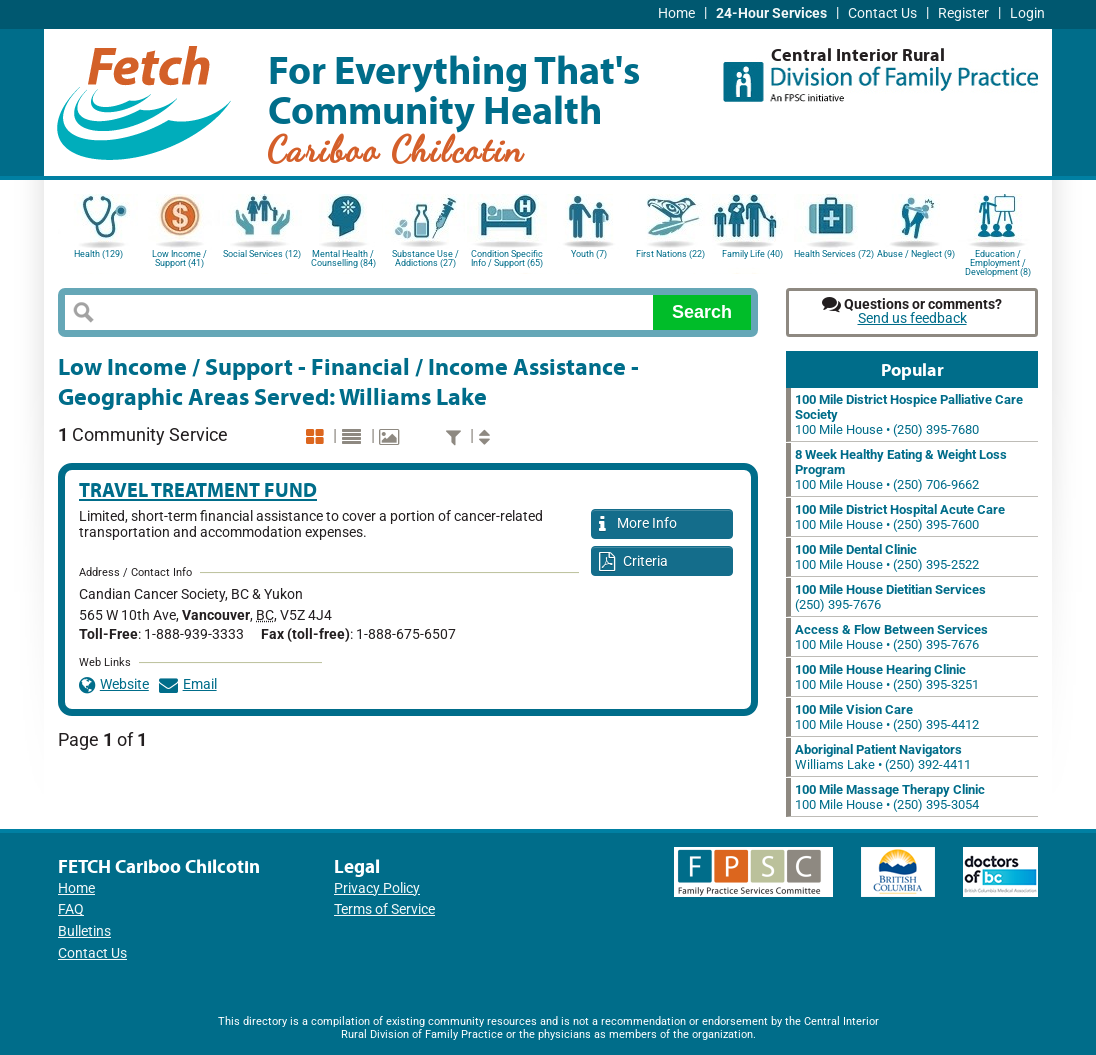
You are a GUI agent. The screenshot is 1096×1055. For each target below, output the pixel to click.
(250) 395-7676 (890, 597)
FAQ (71, 909)
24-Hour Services (771, 13)
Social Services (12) (262, 254)
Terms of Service (384, 909)
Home (676, 13)
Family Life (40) (752, 254)
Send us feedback (912, 318)
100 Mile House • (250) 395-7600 (900, 517)
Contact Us (882, 13)
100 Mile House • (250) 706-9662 (901, 469)
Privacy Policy (377, 888)
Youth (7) (589, 254)
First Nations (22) (670, 254)
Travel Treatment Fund (198, 489)
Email (188, 684)
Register (963, 13)
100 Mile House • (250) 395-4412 (887, 717)
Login (1027, 13)
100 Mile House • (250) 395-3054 (890, 797)
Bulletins (84, 931)
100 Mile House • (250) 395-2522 (887, 557)
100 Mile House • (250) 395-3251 (887, 677)
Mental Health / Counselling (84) (343, 258)
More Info (638, 524)
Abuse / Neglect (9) (916, 254)
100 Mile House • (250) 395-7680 (909, 414)
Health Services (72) (834, 254)
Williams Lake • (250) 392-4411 (883, 757)
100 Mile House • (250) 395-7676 (891, 637)
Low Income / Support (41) (179, 258)
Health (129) (98, 254)
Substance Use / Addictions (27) (425, 258)
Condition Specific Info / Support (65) (507, 258)
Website (114, 684)
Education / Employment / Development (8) (998, 261)
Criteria (633, 562)
